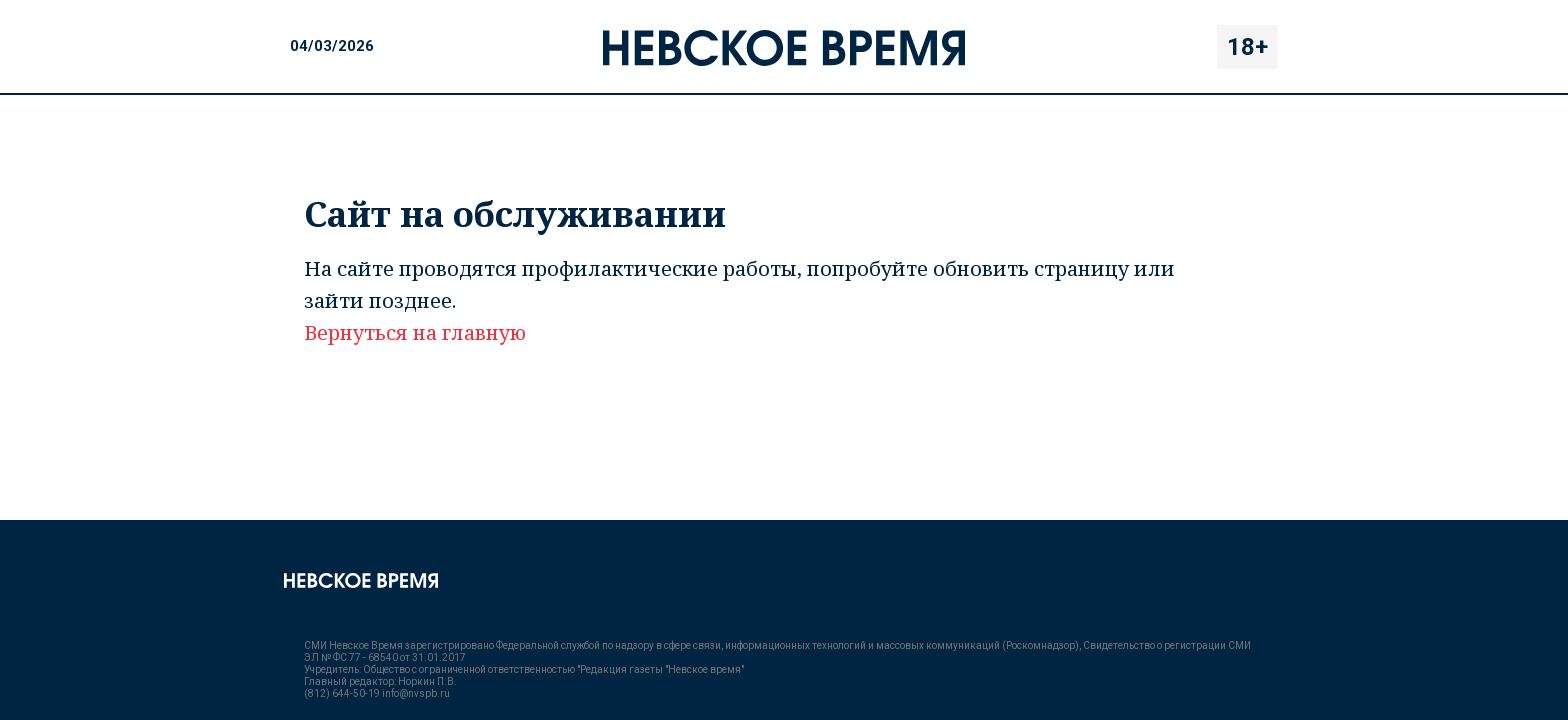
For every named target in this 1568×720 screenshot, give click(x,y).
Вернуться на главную (415, 332)
